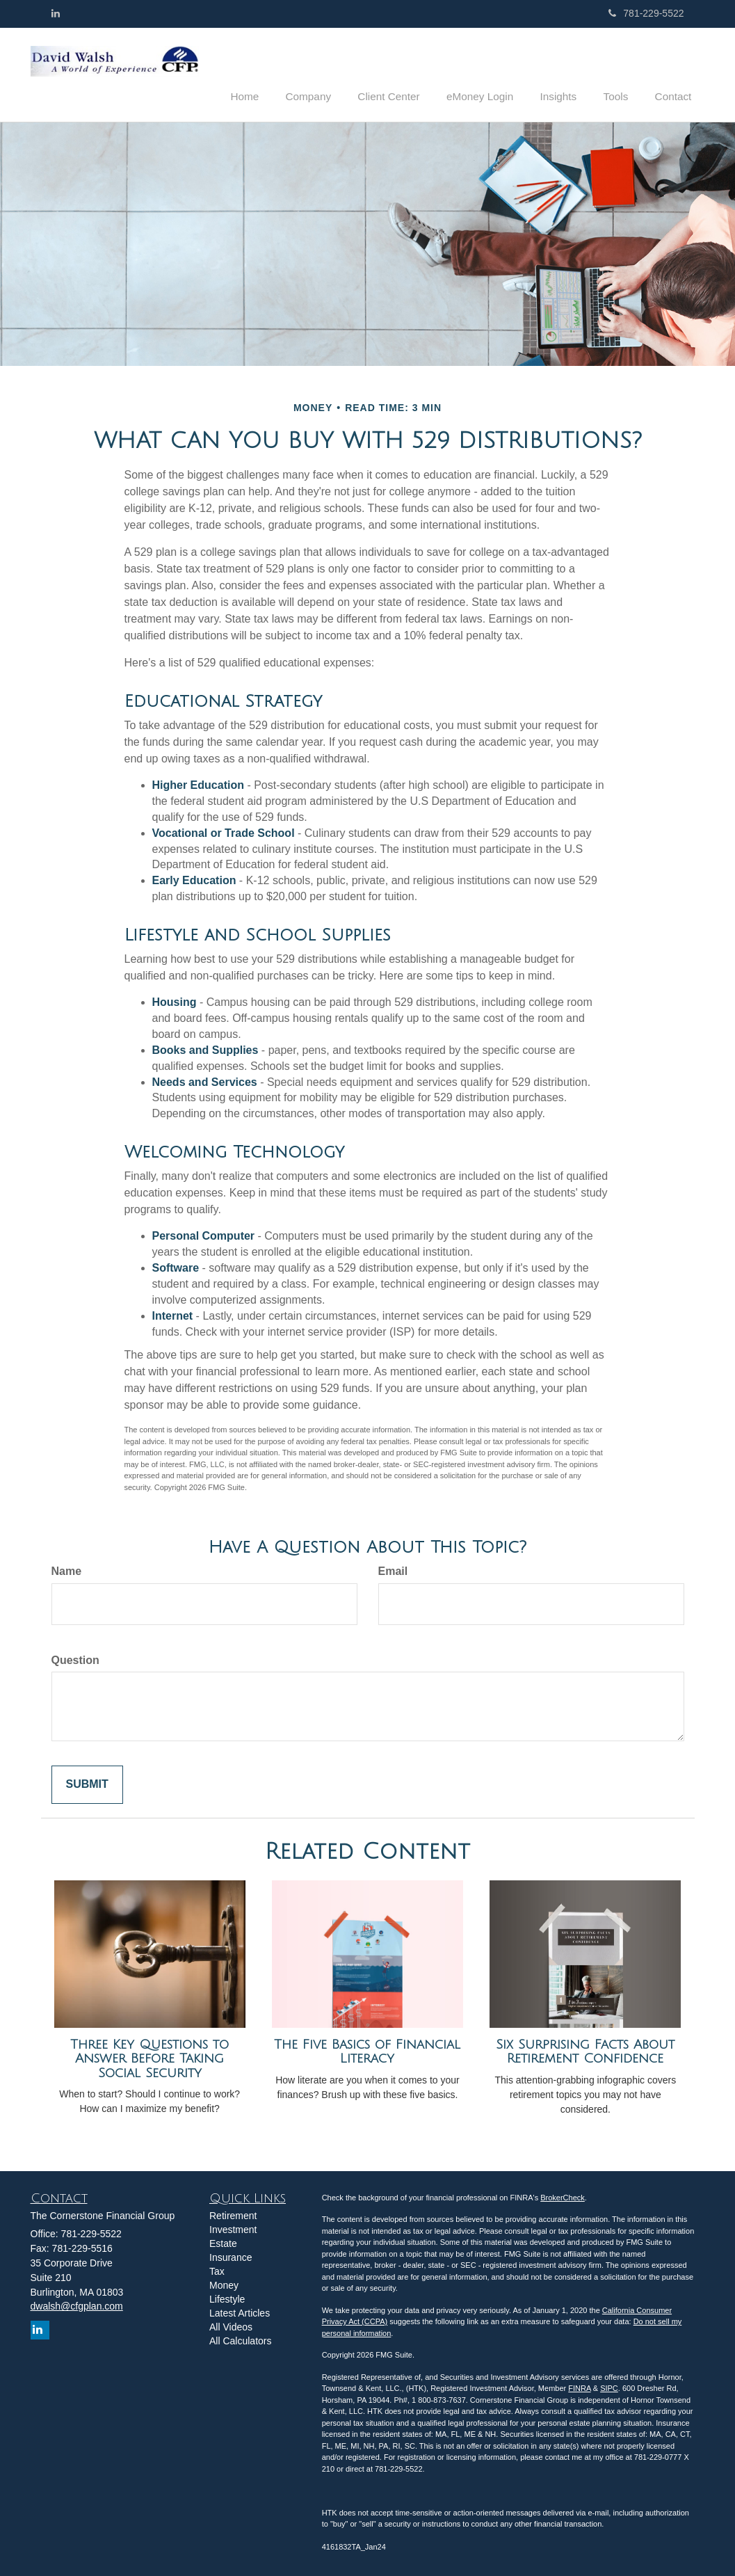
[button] (332, 72)
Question (75, 1659)
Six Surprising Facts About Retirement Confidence (585, 2050)
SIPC (609, 2387)
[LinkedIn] (55, 13)
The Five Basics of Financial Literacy (367, 2050)
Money (224, 2284)
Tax (217, 2270)
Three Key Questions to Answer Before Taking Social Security (149, 2057)
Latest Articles (239, 2312)
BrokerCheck (562, 2196)
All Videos (230, 2326)
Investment (233, 2228)
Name (66, 1570)
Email (393, 1570)
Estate (223, 2242)
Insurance (230, 2256)
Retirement (233, 2215)
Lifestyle (227, 2298)
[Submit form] (87, 1784)
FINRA (579, 2387)
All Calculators (240, 2340)
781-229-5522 (646, 13)
